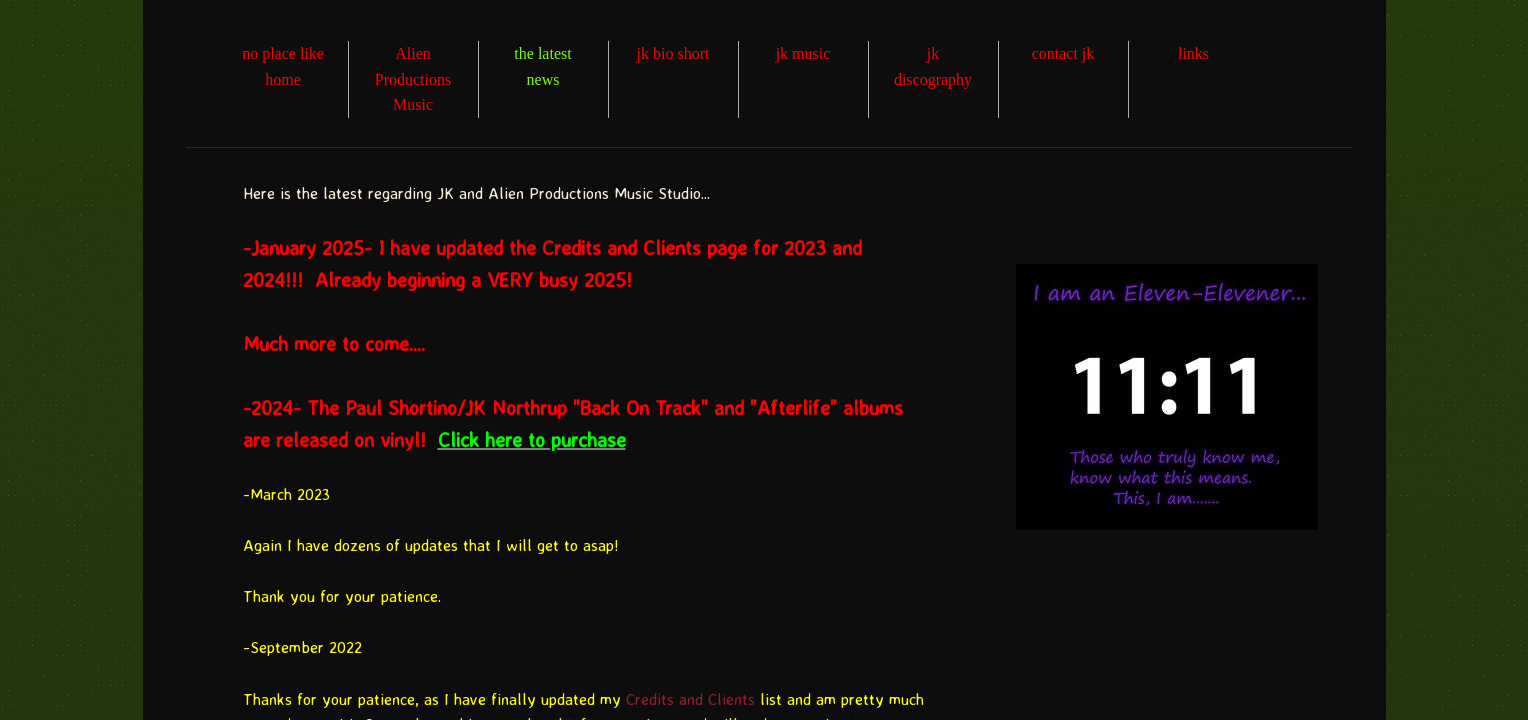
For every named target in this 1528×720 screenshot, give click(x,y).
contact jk (1063, 53)
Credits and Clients (690, 699)
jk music (803, 53)
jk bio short (673, 53)
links (1193, 53)
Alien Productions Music (413, 79)
